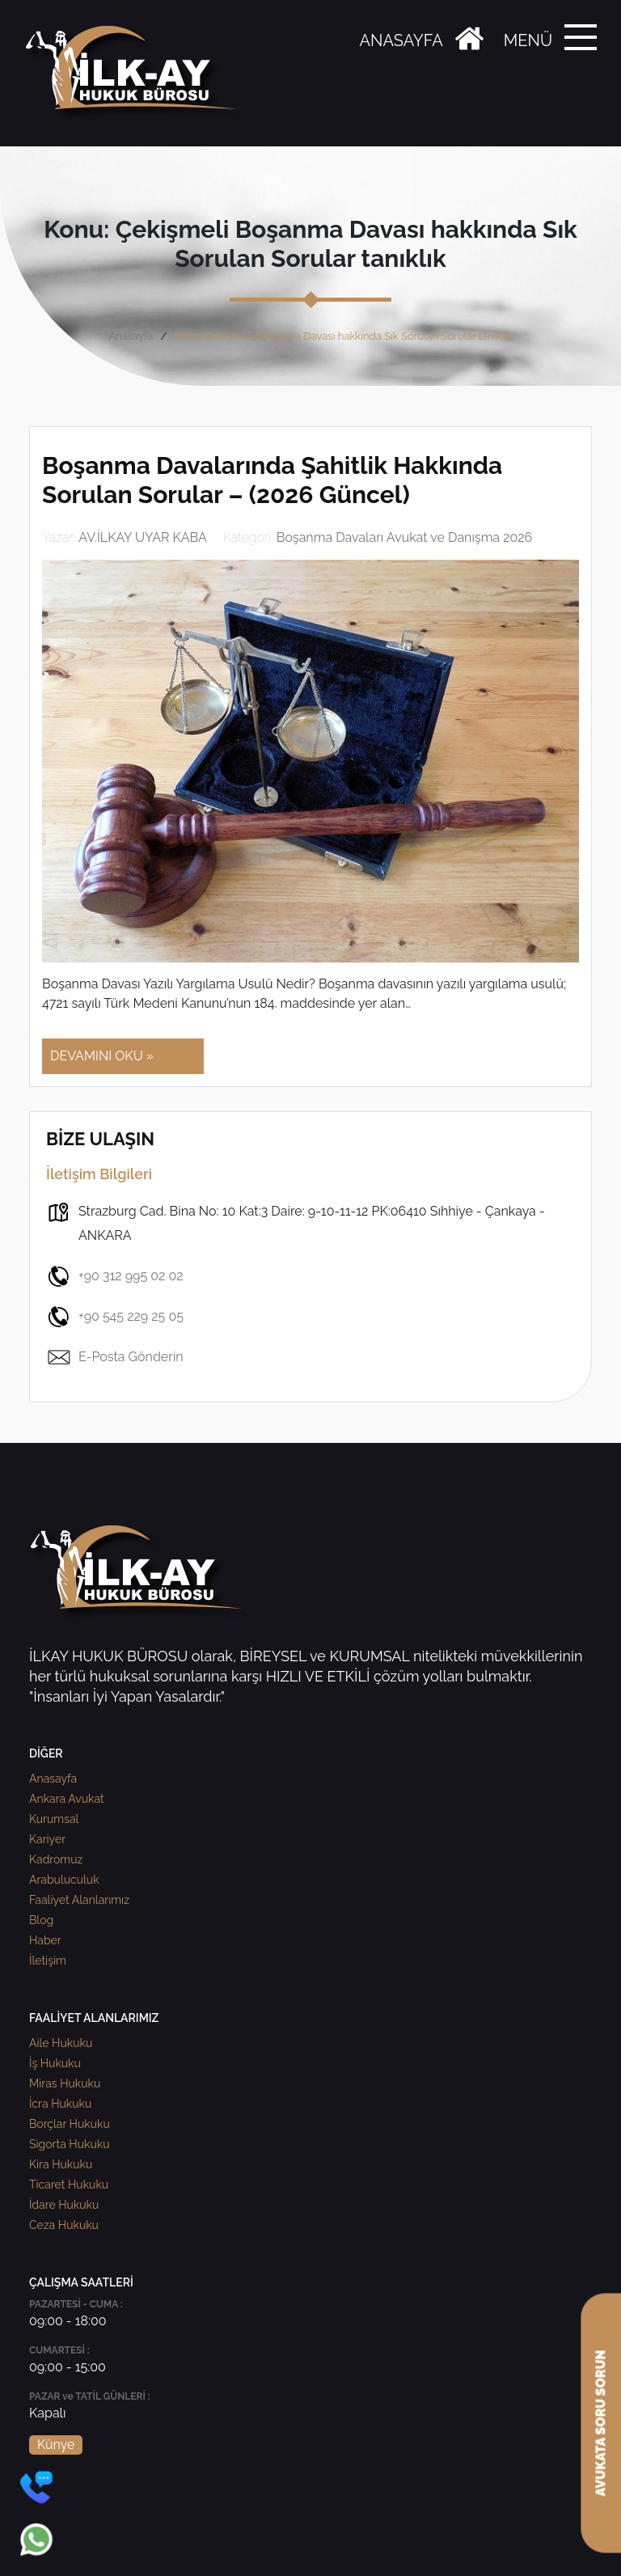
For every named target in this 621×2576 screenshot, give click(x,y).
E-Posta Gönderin (115, 1357)
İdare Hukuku (64, 2204)
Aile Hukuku (60, 2043)
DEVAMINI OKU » (102, 1056)
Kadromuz (55, 1859)
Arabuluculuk (64, 1879)
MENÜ (528, 40)
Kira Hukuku (60, 2164)
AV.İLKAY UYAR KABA (142, 537)
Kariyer (47, 1839)
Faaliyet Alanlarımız (79, 1899)
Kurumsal (53, 1819)
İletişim (47, 1960)
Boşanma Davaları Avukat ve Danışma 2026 (405, 537)
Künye (55, 2444)
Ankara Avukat (66, 1798)
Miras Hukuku (64, 2083)
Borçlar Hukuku (69, 2123)
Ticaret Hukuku (68, 2184)
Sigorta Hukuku (69, 2144)
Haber (45, 1940)
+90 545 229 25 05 (115, 1317)
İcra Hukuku (60, 2103)
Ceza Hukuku (64, 2225)
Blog (41, 1920)
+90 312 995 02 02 (115, 1276)
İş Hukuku (55, 2063)
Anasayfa (130, 336)
